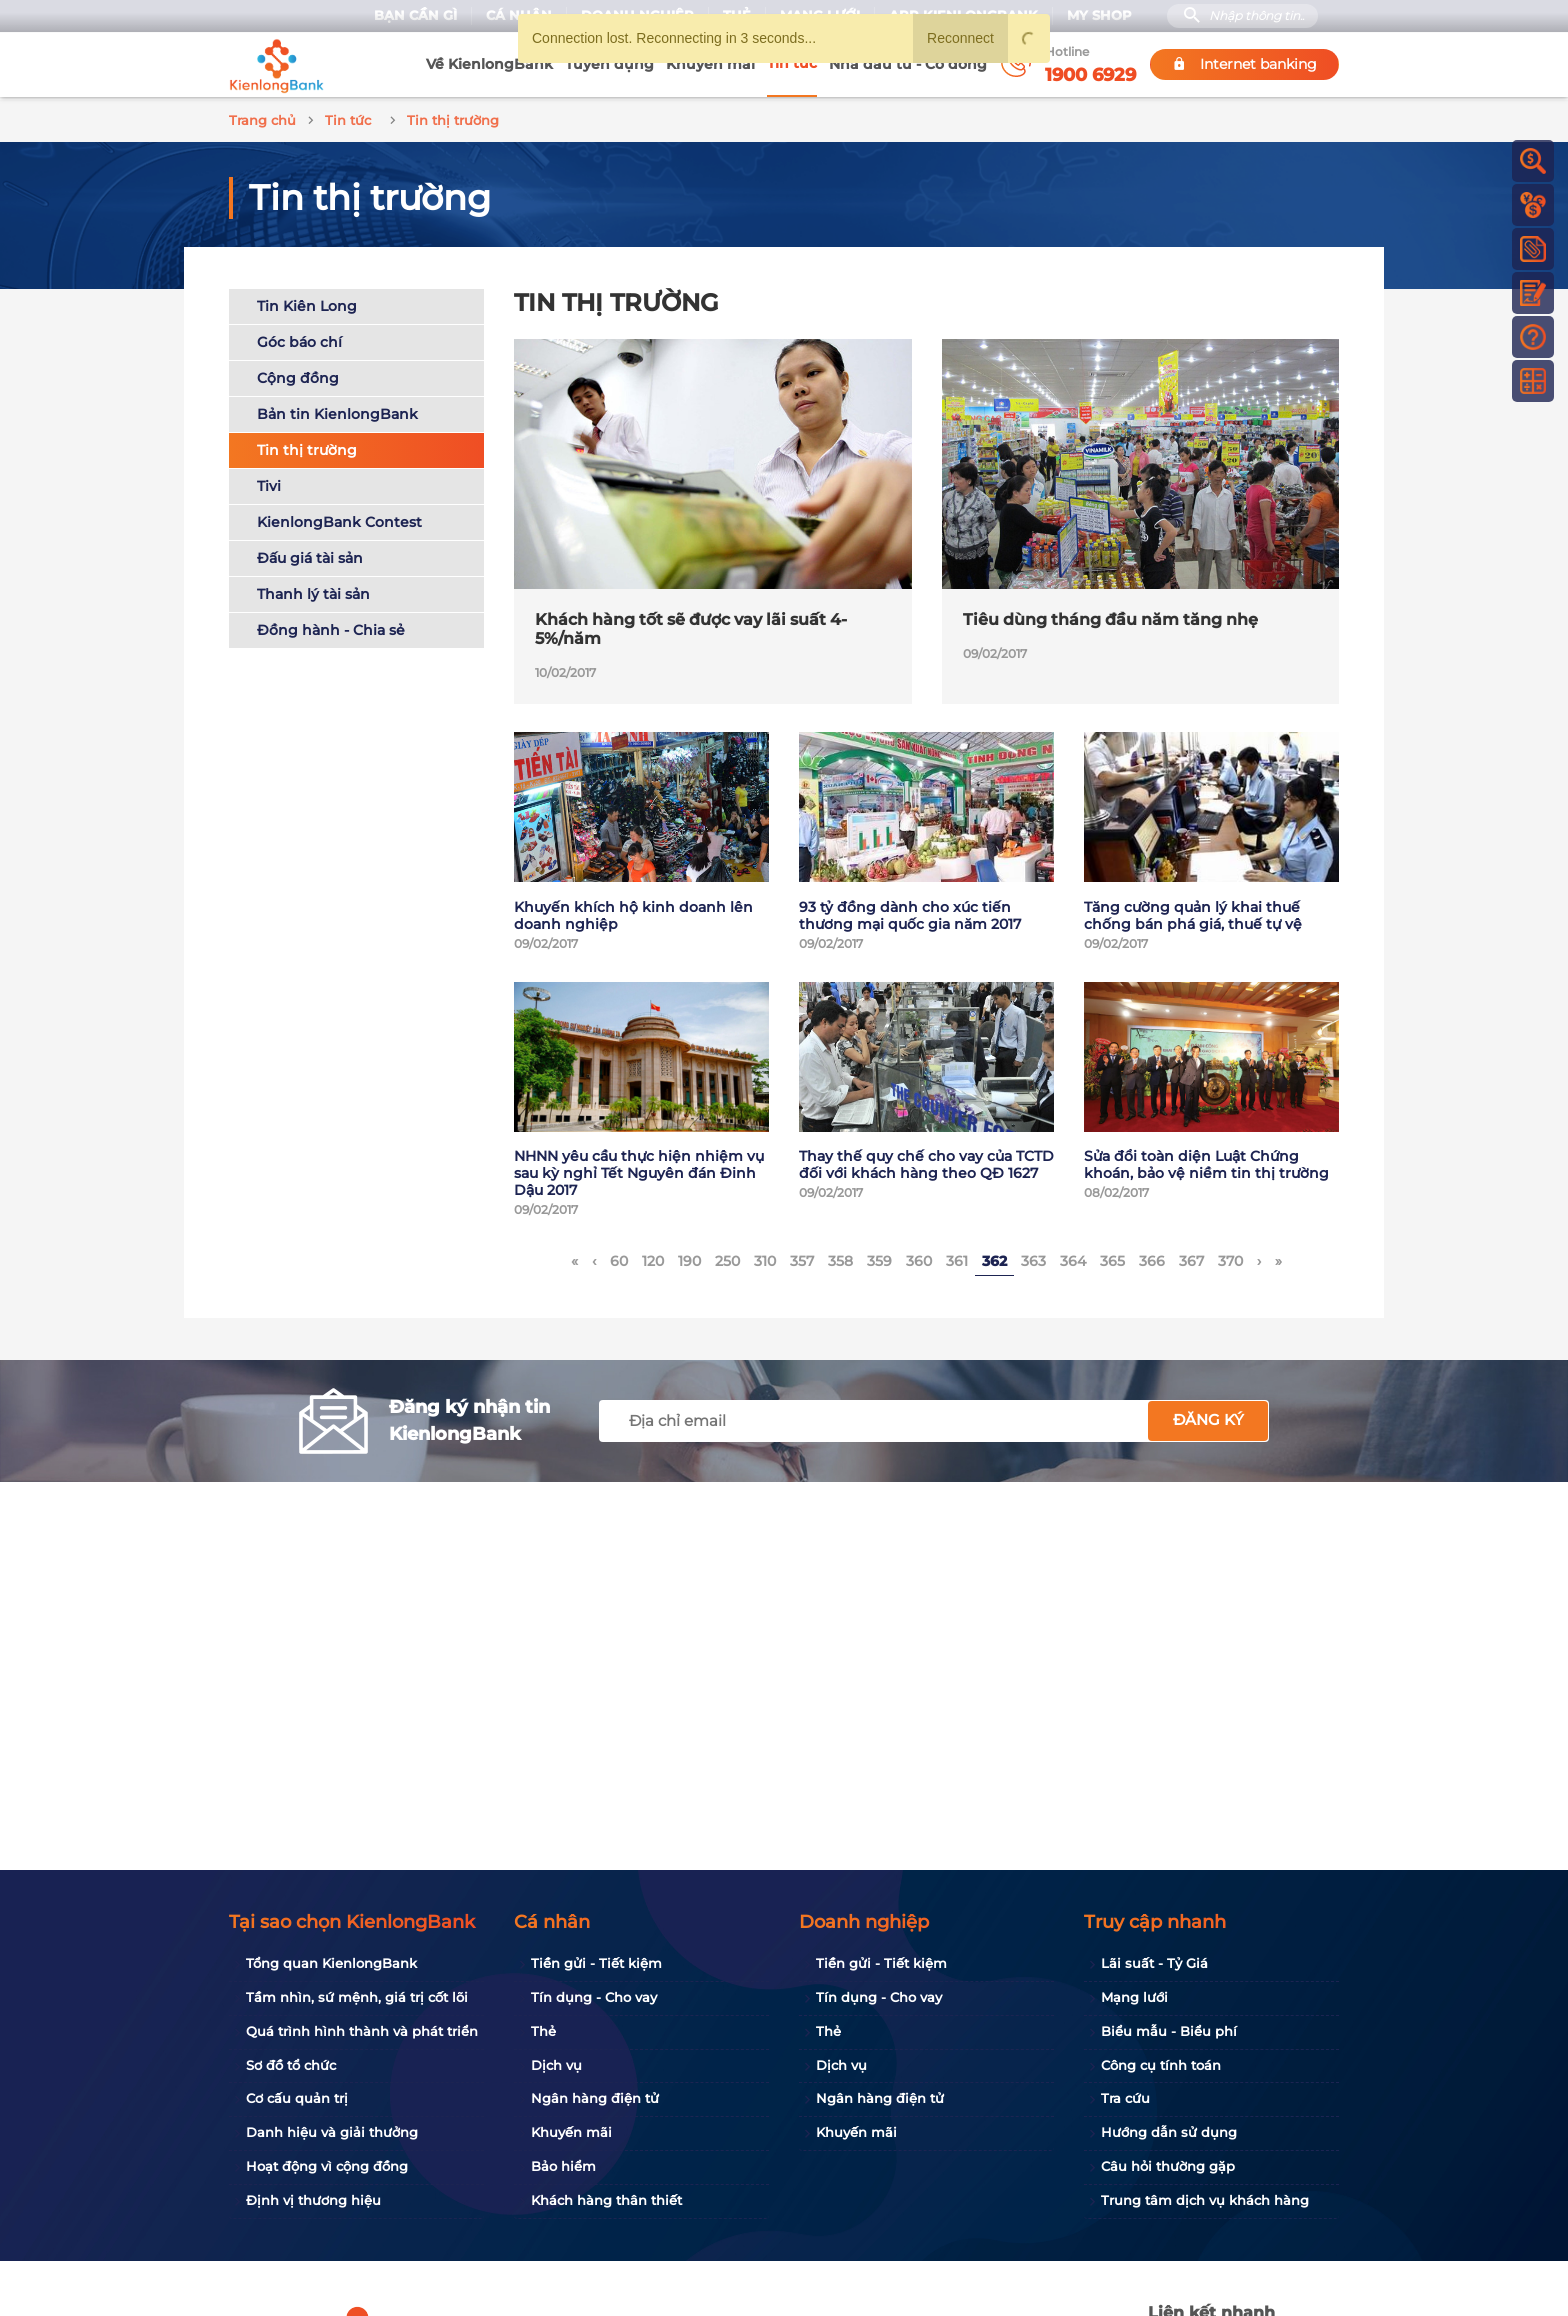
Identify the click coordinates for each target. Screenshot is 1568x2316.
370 (1230, 1258)
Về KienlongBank (489, 64)
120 (653, 1258)
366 (1152, 1258)
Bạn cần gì (415, 15)
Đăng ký (1208, 1417)
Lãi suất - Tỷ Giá (1154, 1963)
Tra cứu (1125, 2098)
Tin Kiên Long (307, 303)
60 (619, 1258)
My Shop (1099, 15)
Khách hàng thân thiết (606, 2200)
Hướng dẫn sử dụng (1169, 2132)
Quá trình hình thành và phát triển (362, 2031)
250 (727, 1258)
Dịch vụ (556, 2065)
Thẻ (543, 2031)
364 (1073, 1258)
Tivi (269, 483)
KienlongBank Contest (339, 519)
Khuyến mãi (710, 64)
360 (919, 1258)
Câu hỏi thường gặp (1168, 2166)
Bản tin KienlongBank (337, 411)
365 (1112, 1258)
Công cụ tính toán (1161, 2065)
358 (840, 1258)
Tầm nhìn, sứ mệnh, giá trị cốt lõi (357, 1997)
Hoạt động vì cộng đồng (327, 2166)
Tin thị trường (307, 447)
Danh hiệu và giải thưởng (332, 2132)
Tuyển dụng (609, 64)
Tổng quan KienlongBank (331, 1963)
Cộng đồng (298, 375)
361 (957, 1258)
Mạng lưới (1134, 1997)
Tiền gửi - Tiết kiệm (596, 1963)
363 (1033, 1258)
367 (1191, 1258)
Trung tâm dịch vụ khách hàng (1205, 2200)
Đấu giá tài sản (310, 555)
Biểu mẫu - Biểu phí (1169, 2031)
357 (802, 1258)
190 (689, 1258)
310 (765, 1258)
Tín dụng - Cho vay (594, 1997)
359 (879, 1258)
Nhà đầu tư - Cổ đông (908, 64)
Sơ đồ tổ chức (291, 2065)
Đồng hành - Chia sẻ (331, 627)
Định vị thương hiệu (313, 2200)
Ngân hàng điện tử (595, 2098)
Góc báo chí (299, 339)
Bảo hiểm (563, 2166)
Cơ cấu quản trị (297, 2098)
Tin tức (792, 63)
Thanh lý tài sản (313, 591)
